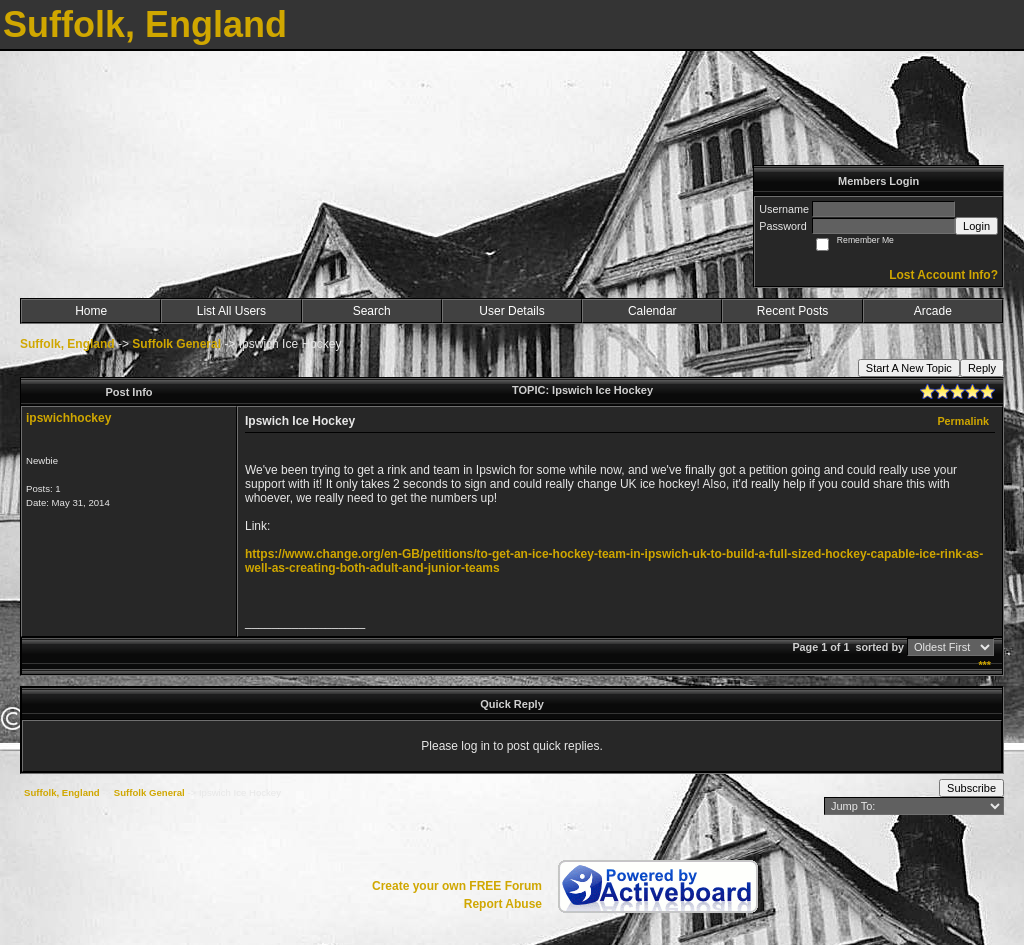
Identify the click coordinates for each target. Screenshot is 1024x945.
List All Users (231, 311)
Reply (982, 368)
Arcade (933, 311)
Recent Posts (792, 311)
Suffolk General (176, 344)
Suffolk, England (67, 344)
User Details (511, 311)
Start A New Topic (909, 368)
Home (91, 311)
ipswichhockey (68, 418)
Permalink (963, 421)
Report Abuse (503, 904)
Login (976, 226)
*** (984, 665)
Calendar (652, 311)
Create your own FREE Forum (457, 886)
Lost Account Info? (943, 275)
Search (372, 311)
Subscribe (971, 788)
